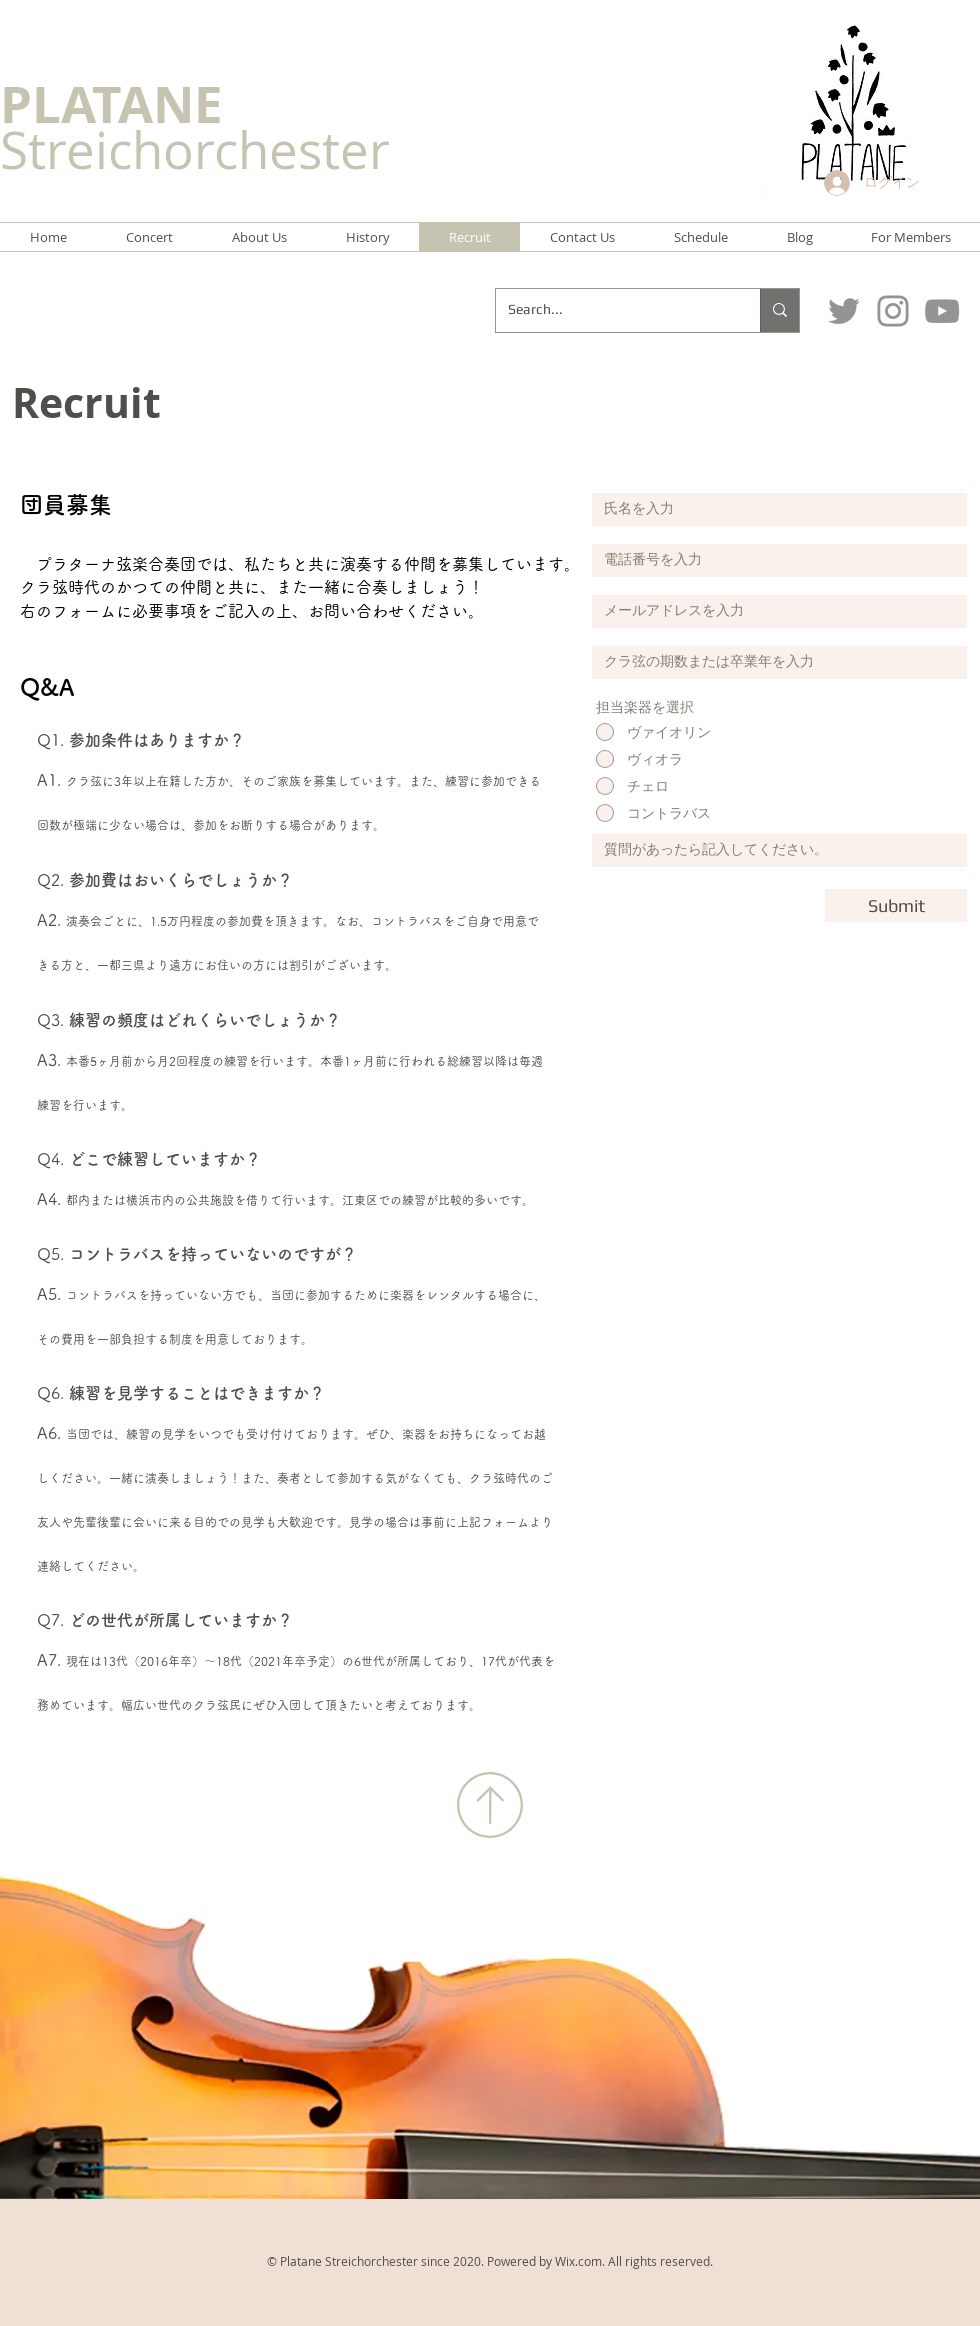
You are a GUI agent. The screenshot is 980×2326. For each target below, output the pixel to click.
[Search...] (613, 310)
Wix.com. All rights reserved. (634, 2261)
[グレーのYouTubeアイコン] (942, 311)
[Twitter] (844, 311)
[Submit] (896, 905)
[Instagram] (893, 311)
